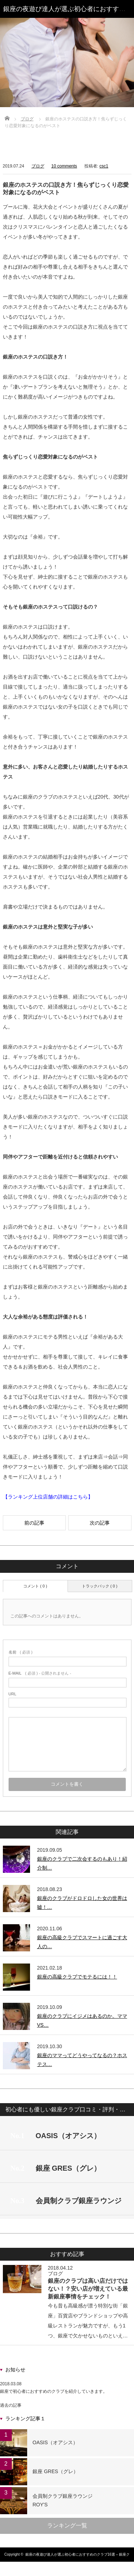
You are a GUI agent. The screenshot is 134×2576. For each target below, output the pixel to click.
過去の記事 (10, 2405)
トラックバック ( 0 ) (100, 1586)
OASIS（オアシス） (55, 2442)
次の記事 (100, 1523)
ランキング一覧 (67, 2525)
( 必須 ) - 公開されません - (40, 1673)
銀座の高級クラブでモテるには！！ (77, 1977)
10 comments (64, 166)
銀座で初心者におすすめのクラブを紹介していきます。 (53, 2391)
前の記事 (34, 1523)
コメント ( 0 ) (35, 1586)
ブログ (27, 118)
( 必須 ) (21, 1652)
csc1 (103, 166)
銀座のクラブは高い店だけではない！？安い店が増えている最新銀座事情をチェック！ (88, 2288)
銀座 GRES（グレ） (55, 2471)
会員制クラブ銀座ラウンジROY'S (63, 2500)
